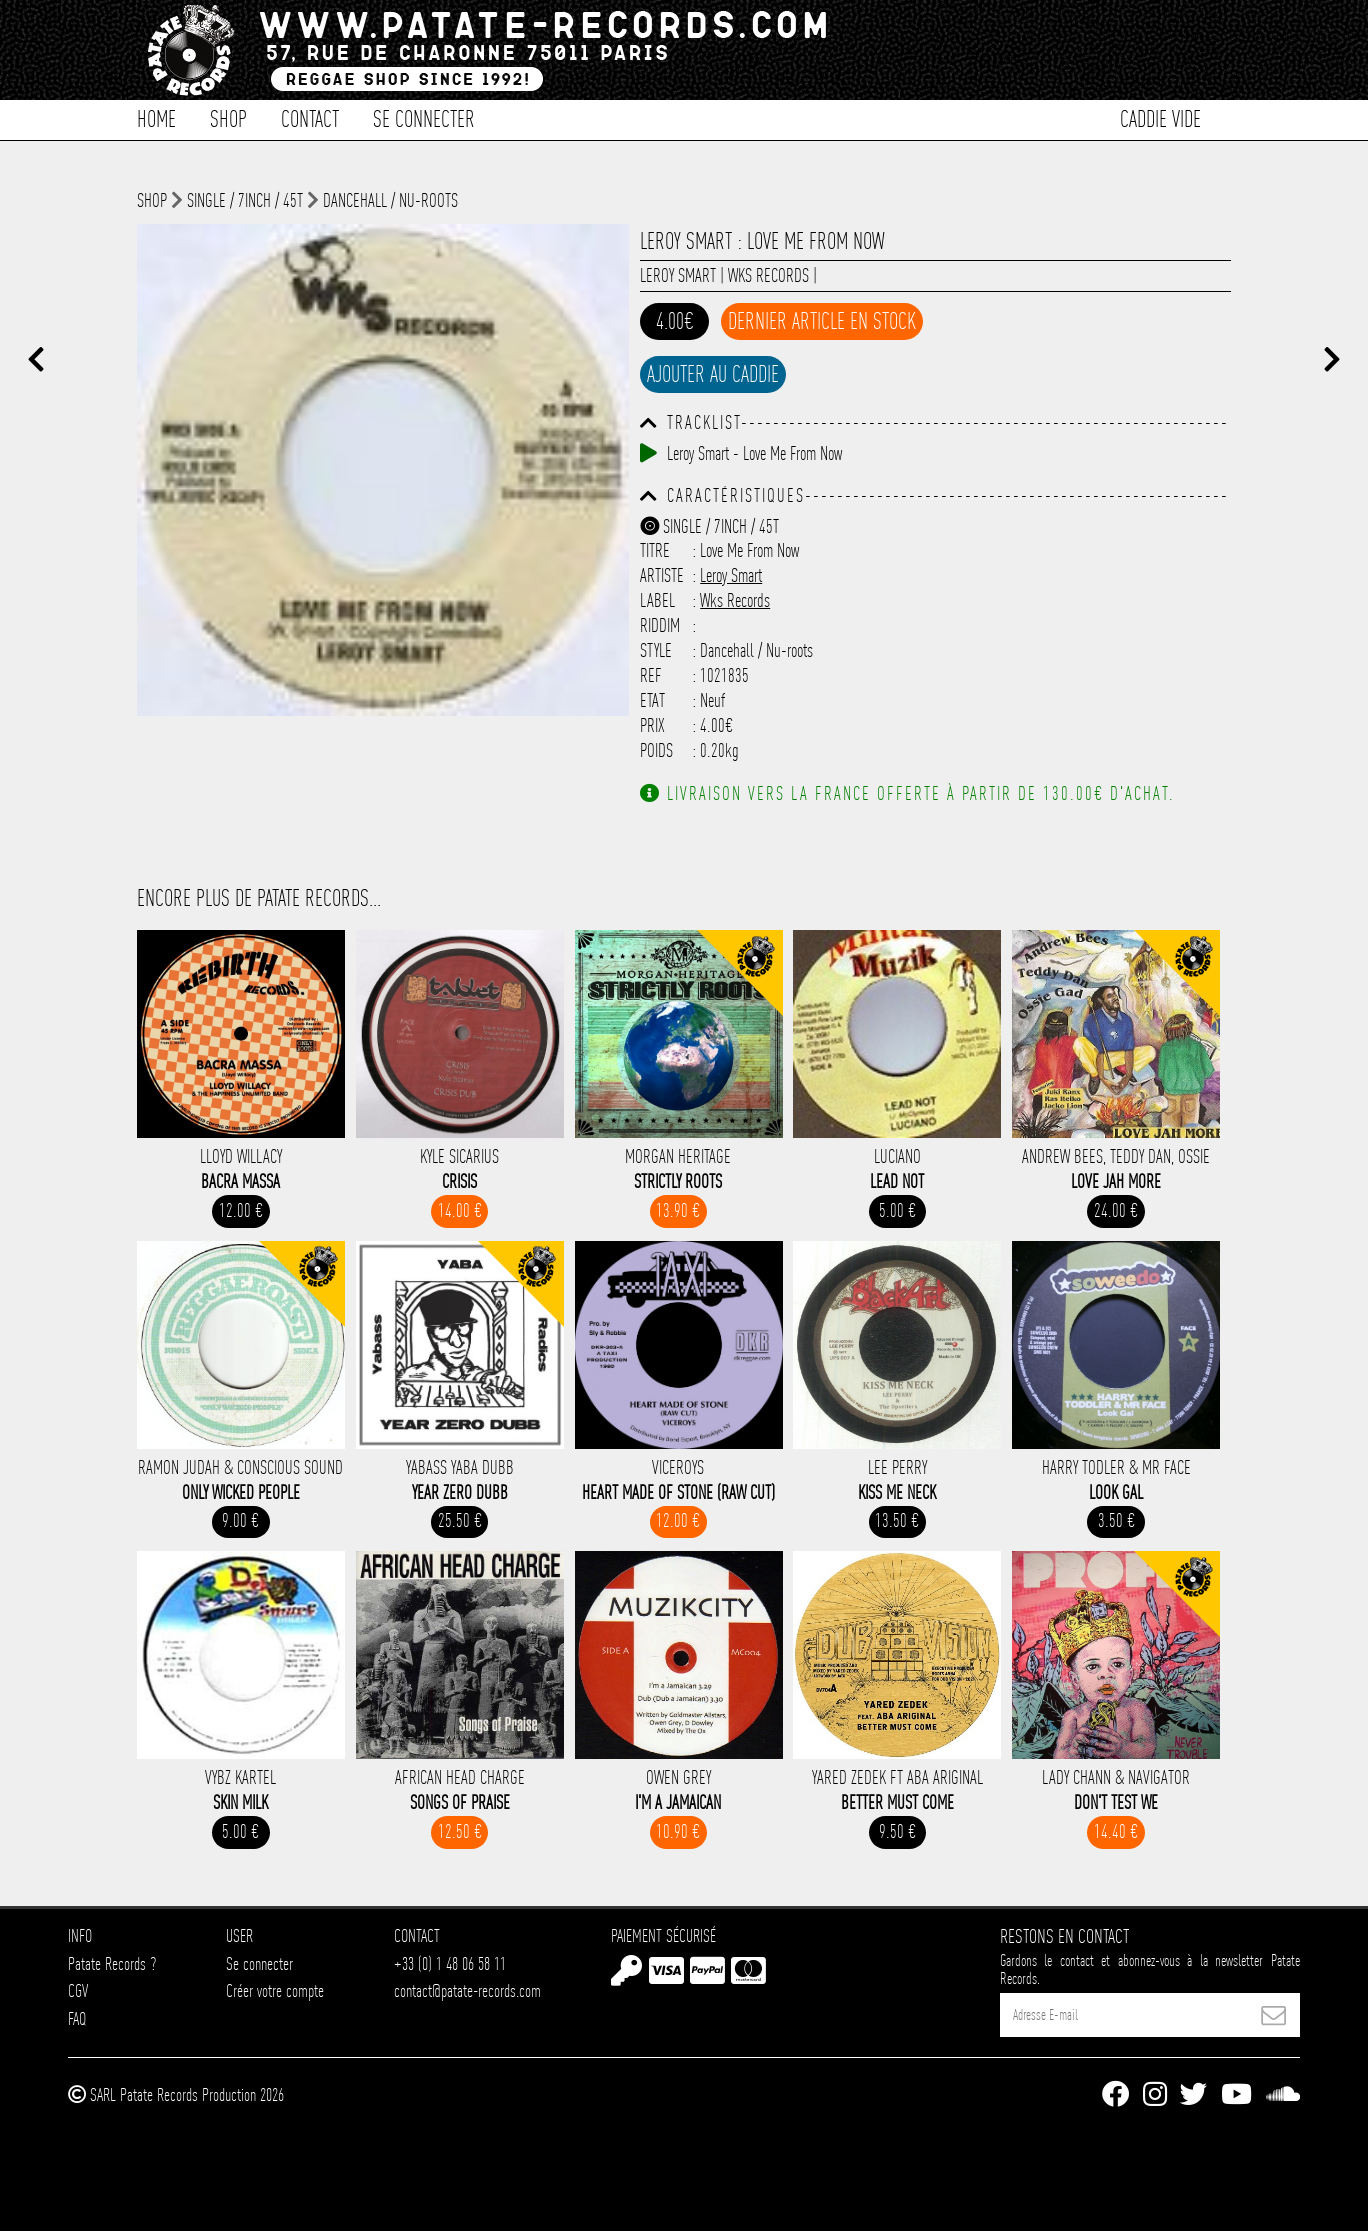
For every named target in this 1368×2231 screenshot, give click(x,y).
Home (156, 117)
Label (657, 600)
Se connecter (424, 117)
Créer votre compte (275, 1990)
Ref (651, 675)
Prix (652, 725)
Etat (652, 700)
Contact (310, 117)
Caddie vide (1160, 117)
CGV (78, 1990)
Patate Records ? (112, 1963)
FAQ (77, 2018)
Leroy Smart (678, 275)
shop (152, 200)
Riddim (660, 625)
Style (656, 650)
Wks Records (768, 275)
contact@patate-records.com (467, 1990)
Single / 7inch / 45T (245, 200)
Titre (655, 550)
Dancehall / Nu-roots (390, 200)
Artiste (662, 575)
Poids (656, 750)
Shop (228, 117)
